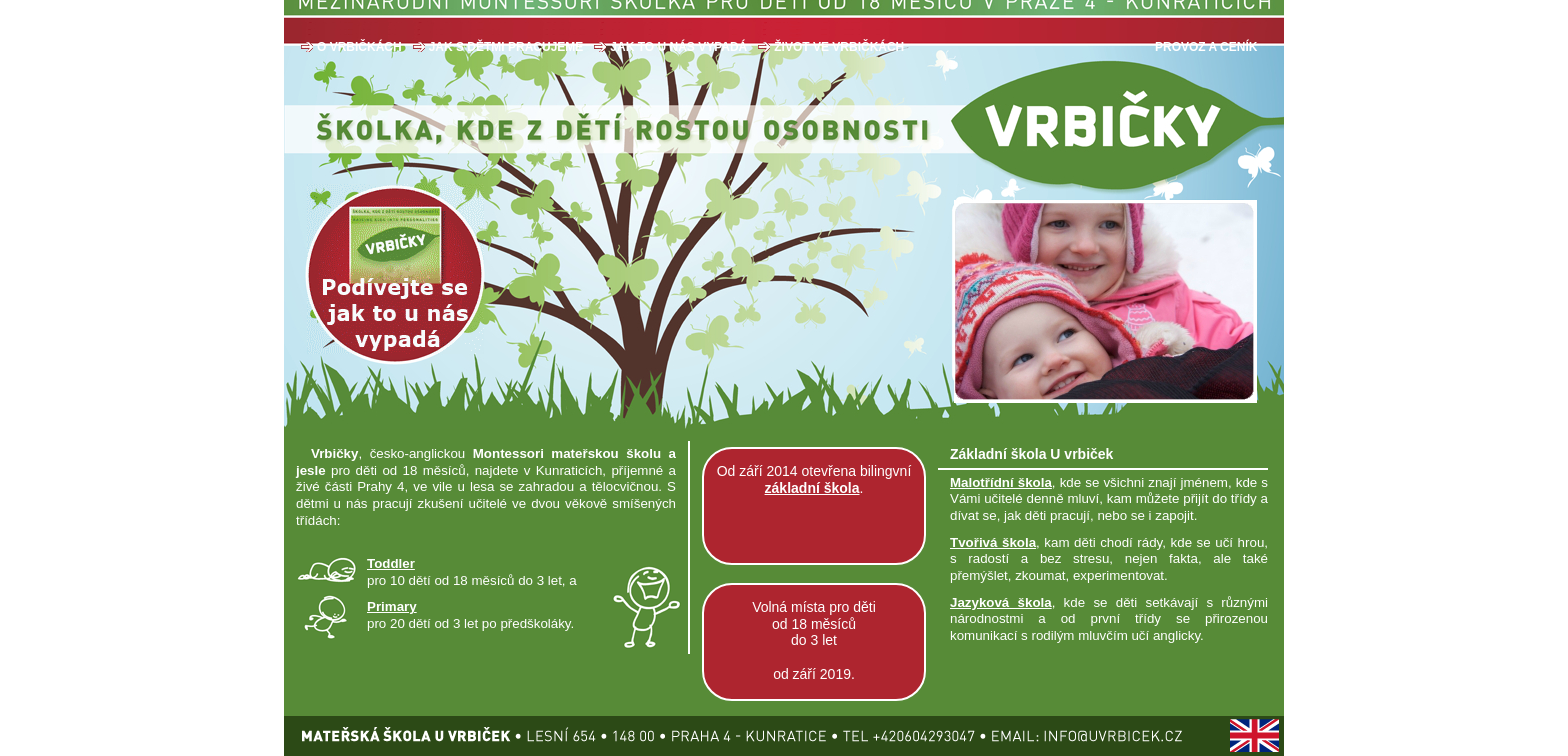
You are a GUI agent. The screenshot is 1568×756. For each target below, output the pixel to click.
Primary (392, 606)
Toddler (391, 563)
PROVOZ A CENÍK (1206, 47)
